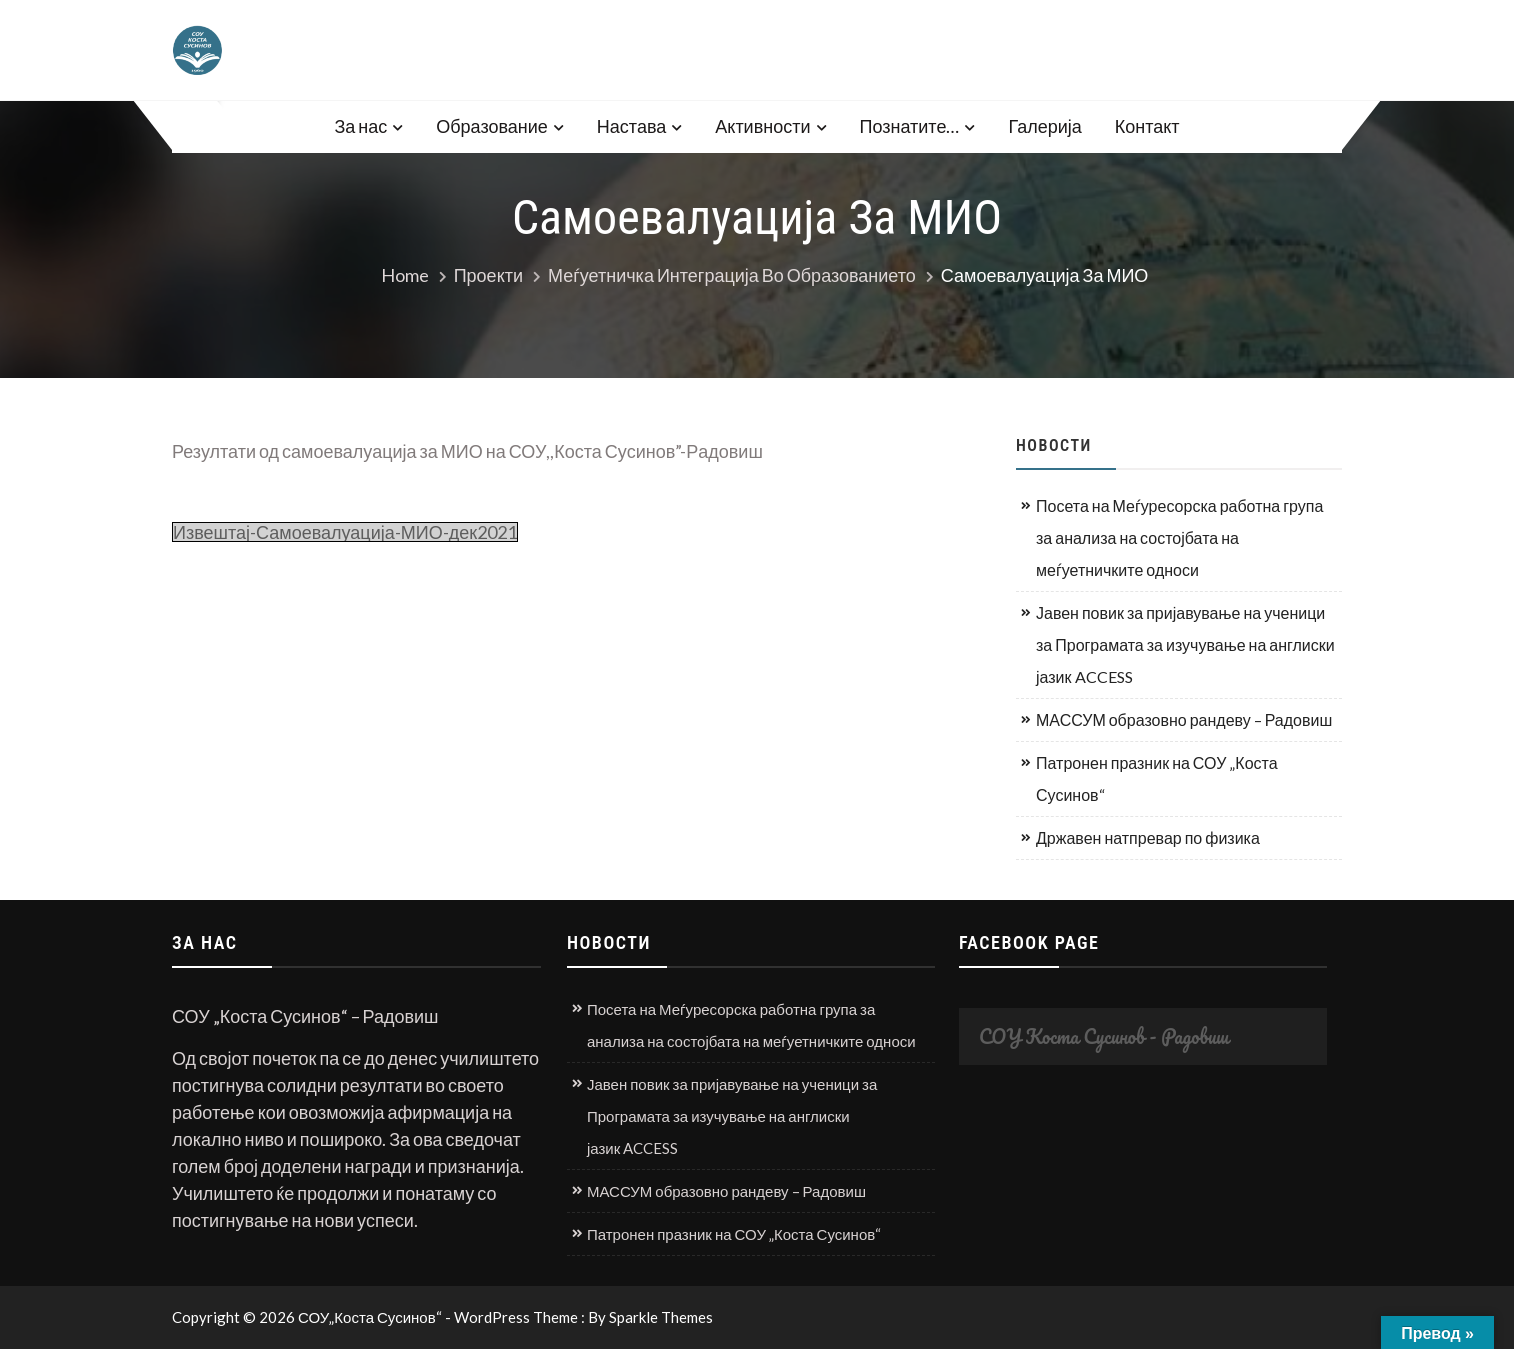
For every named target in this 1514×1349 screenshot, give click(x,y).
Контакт (1147, 126)
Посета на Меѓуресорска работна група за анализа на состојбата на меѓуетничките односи (1179, 537)
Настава (631, 126)
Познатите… (910, 126)
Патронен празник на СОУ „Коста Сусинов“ (1157, 778)
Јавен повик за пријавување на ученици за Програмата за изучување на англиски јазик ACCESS (1185, 644)
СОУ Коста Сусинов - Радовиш (1104, 1036)
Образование (492, 126)
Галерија (1044, 126)
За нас (360, 126)
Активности (762, 126)
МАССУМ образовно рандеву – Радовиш (1184, 719)
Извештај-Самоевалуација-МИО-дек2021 (345, 532)
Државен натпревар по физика (1148, 837)
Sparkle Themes (661, 1317)
